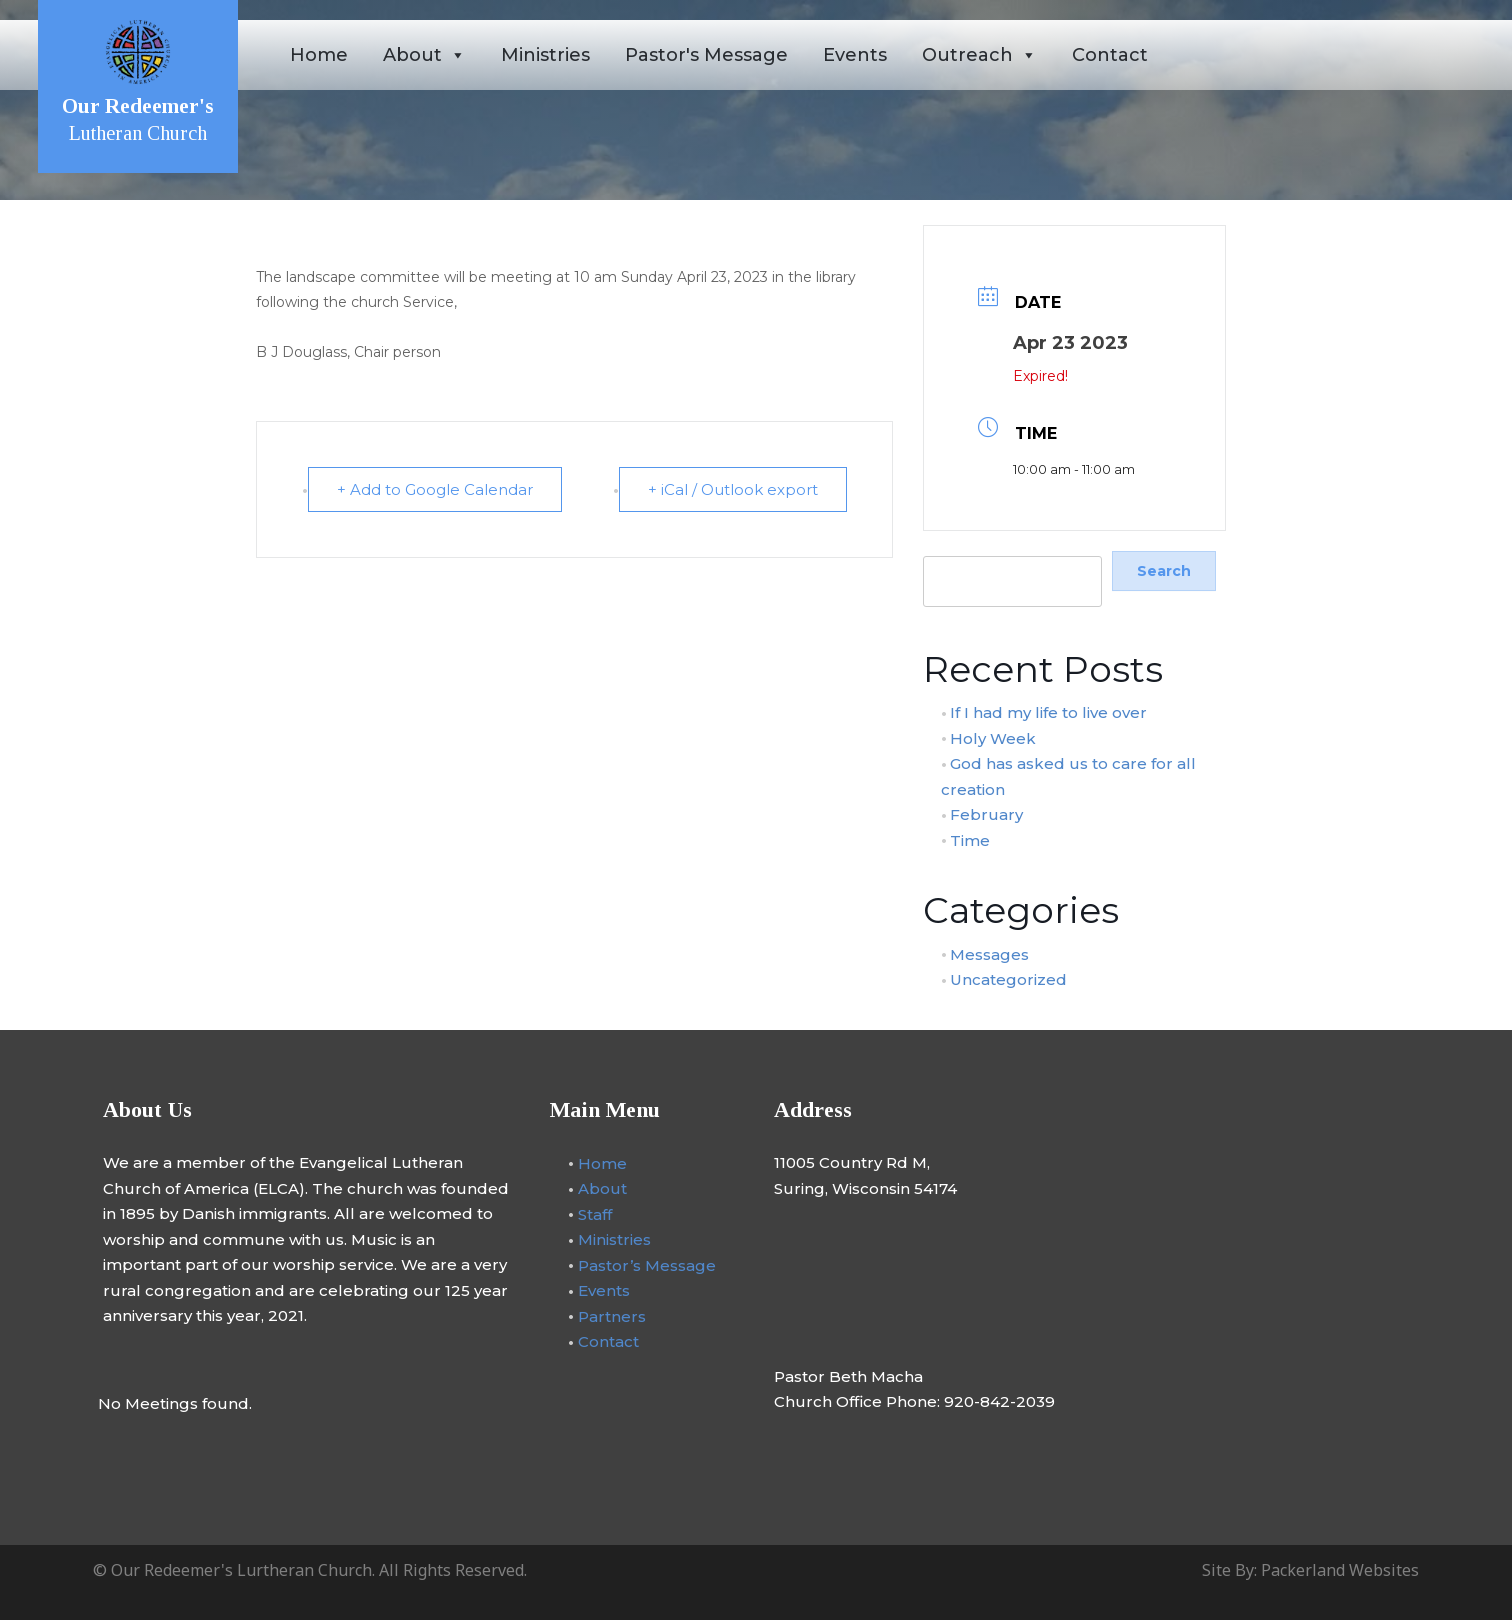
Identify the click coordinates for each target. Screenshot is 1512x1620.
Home (319, 55)
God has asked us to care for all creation (1069, 776)
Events (855, 55)
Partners (612, 1315)
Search (946, 544)
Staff (595, 1213)
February (986, 814)
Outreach (979, 55)
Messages (989, 953)
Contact (1110, 55)
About (424, 55)
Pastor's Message (706, 55)
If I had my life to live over (1048, 712)
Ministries (545, 55)
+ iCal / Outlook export (733, 489)
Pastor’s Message (647, 1264)
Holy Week (993, 737)
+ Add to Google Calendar (435, 489)
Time (970, 839)
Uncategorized (1008, 979)
